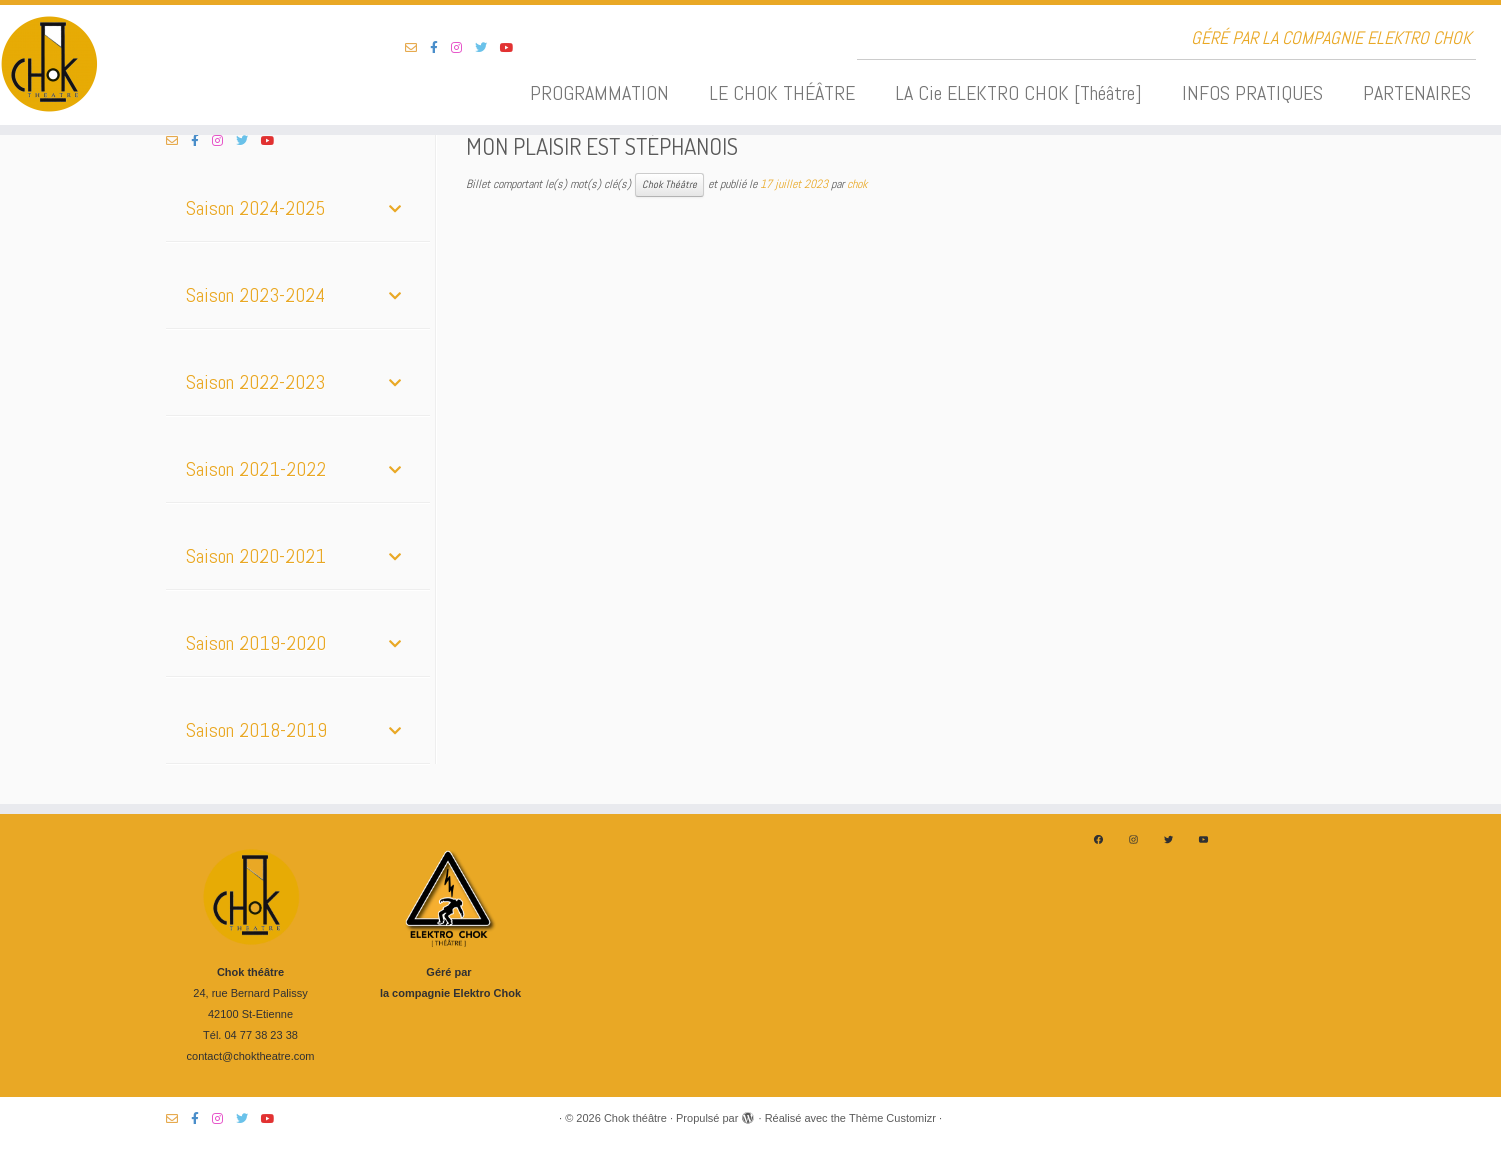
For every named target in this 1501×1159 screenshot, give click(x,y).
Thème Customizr (892, 1118)
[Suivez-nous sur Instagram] (463, 48)
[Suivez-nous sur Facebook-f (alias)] (440, 48)
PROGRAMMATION (599, 93)
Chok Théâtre (669, 184)
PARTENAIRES (1417, 93)
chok (857, 184)
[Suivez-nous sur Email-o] (417, 48)
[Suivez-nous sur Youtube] (513, 48)
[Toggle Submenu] (395, 208)
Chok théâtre (635, 1118)
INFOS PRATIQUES (1252, 93)
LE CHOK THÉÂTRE (782, 93)
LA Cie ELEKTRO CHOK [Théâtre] (1018, 93)
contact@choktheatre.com (251, 1056)
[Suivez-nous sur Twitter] (487, 48)
